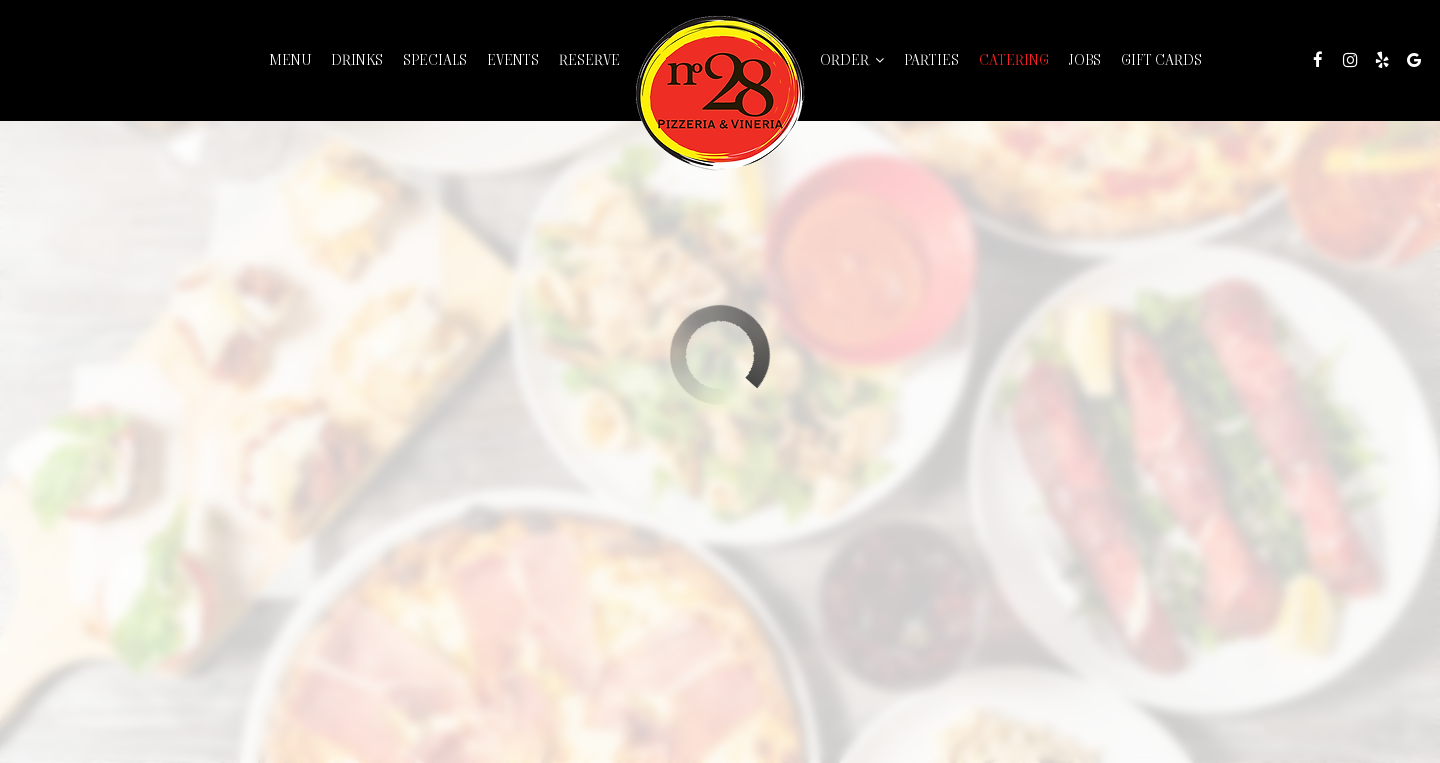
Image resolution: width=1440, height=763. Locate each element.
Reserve (589, 60)
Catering (1014, 60)
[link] (720, 93)
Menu (290, 60)
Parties (931, 60)
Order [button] (852, 60)
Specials (435, 60)
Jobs (1085, 60)
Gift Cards (1161, 60)
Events (513, 60)
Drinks (357, 60)
